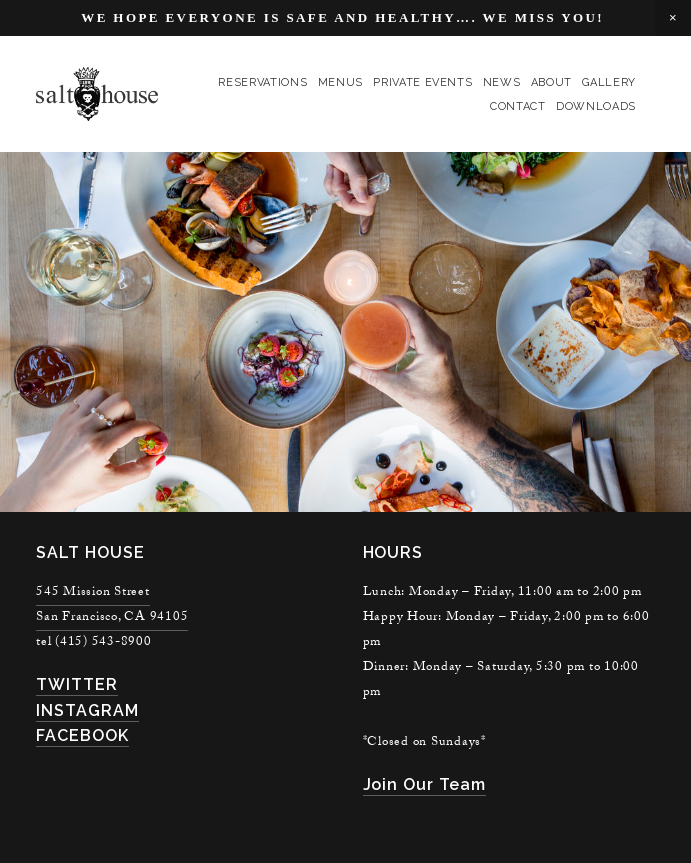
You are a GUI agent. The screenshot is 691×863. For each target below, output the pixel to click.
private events (422, 82)
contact (518, 106)
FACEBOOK (82, 735)
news (502, 82)
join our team (424, 784)
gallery (609, 82)
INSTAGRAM (87, 710)
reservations (262, 82)
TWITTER (77, 684)
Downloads (596, 106)
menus (340, 82)
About (551, 82)
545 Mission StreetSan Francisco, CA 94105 (112, 605)
